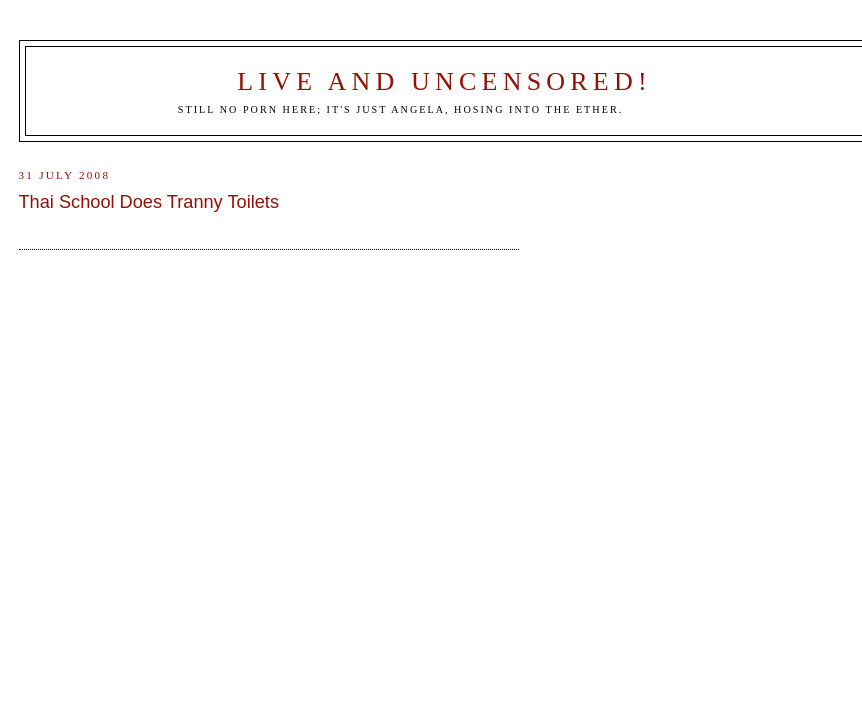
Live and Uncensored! (444, 81)
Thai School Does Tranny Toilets (149, 202)
